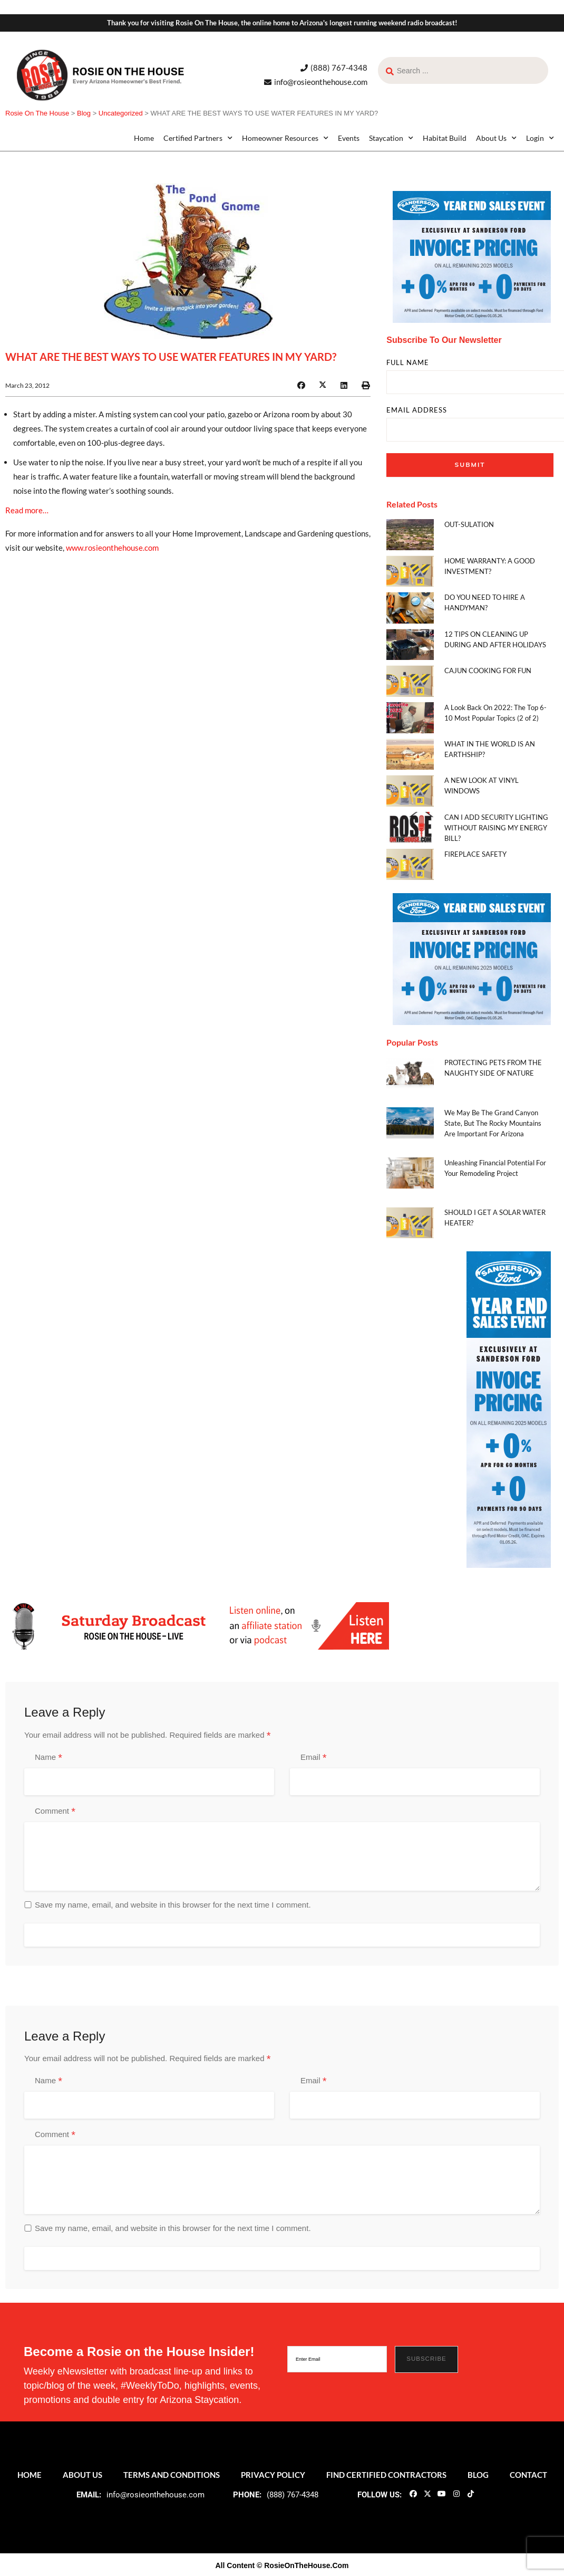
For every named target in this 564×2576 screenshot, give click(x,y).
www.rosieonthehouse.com (112, 547)
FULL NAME (407, 362)
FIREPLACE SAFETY (475, 854)
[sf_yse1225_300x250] (472, 256)
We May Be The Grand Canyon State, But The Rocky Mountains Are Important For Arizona (492, 1123)
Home (144, 137)
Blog (478, 2474)
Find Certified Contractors (386, 2474)
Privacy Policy (273, 2474)
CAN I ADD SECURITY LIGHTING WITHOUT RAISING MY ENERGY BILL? (496, 827)
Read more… (26, 510)
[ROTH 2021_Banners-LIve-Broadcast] (197, 1625)
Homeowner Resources (285, 138)
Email (313, 1758)
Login (540, 138)
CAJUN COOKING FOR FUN (487, 670)
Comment (55, 1811)
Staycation (391, 138)
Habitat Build (444, 137)
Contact (528, 2474)
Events (348, 137)
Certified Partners (197, 138)
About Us (496, 138)
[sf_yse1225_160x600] (508, 1408)
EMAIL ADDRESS (416, 410)
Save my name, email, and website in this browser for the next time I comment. (173, 1904)
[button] (301, 385)
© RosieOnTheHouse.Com (302, 2565)
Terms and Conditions (171, 2474)
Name (48, 1758)
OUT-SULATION (469, 524)
